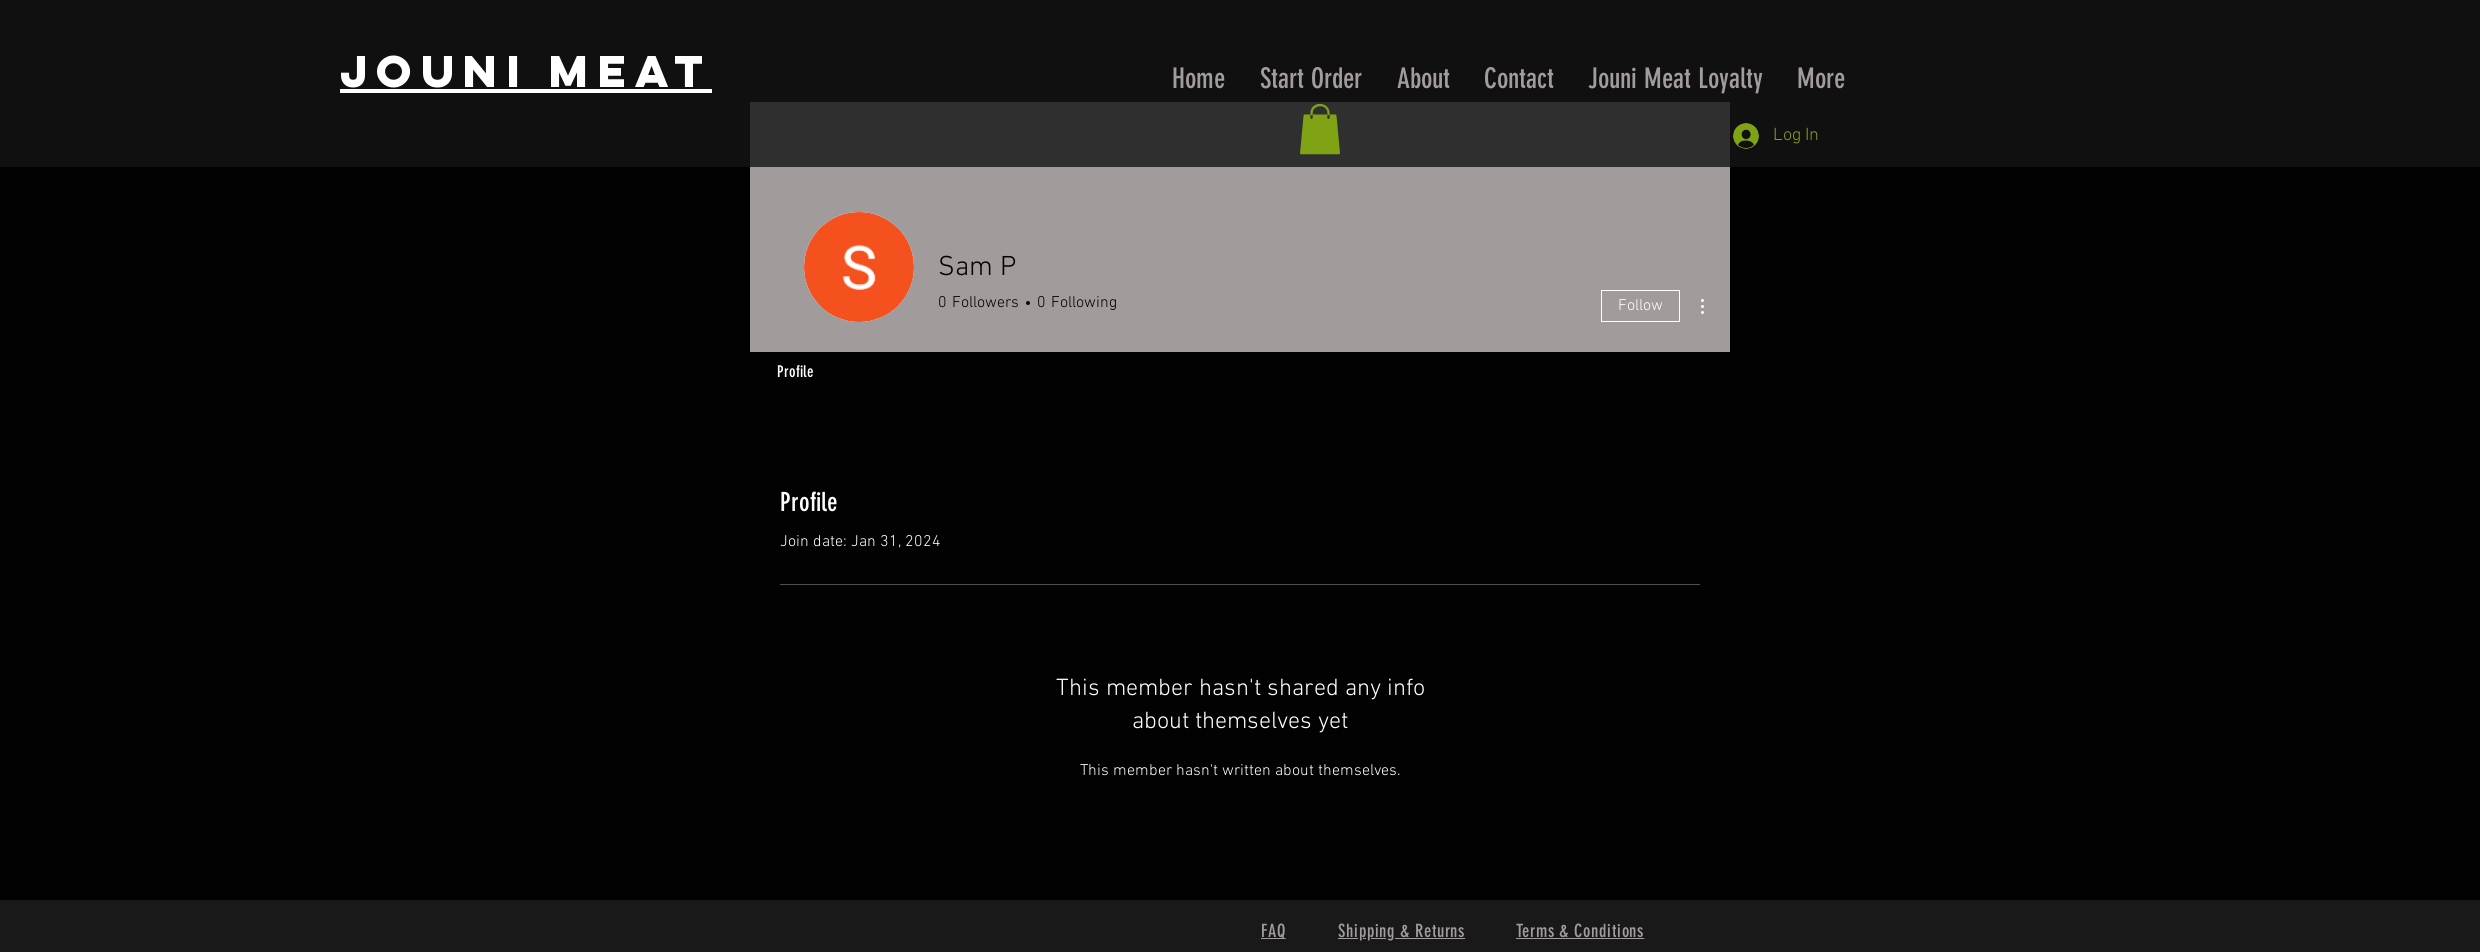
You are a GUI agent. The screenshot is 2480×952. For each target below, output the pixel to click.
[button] (1320, 129)
